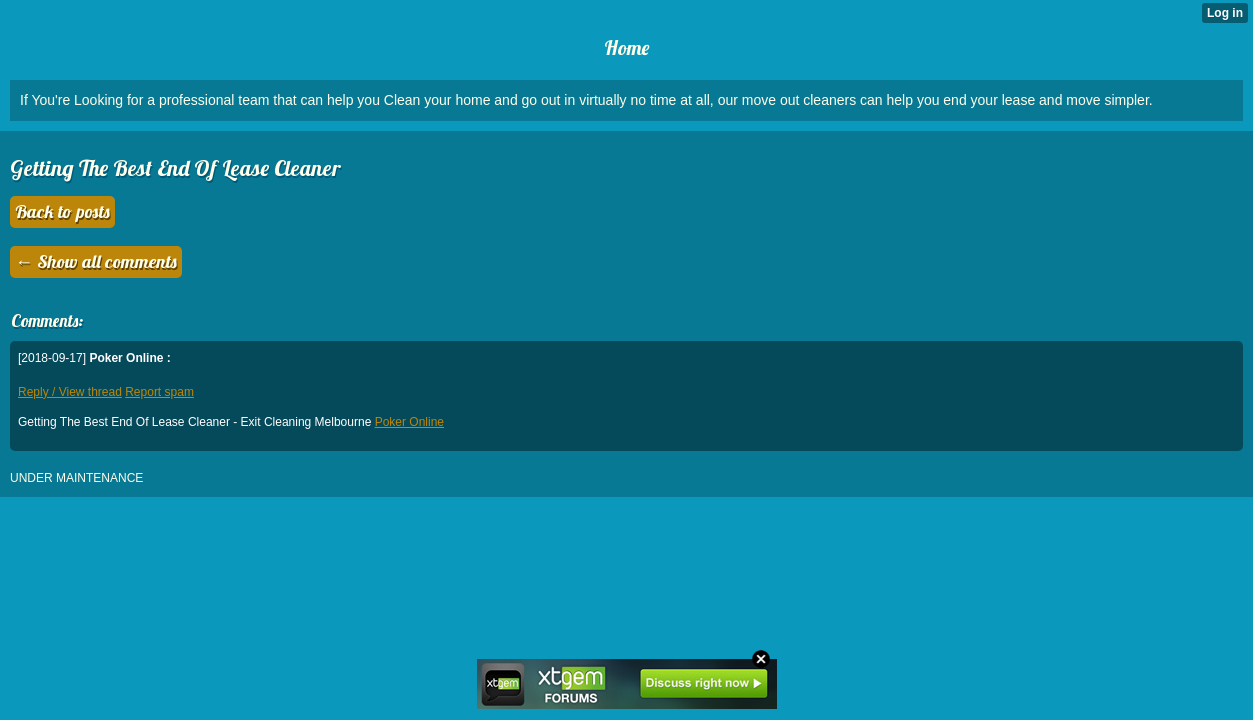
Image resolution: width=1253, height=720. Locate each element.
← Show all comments (96, 261)
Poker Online (409, 422)
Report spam (159, 392)
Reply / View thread (70, 392)
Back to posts (62, 211)
